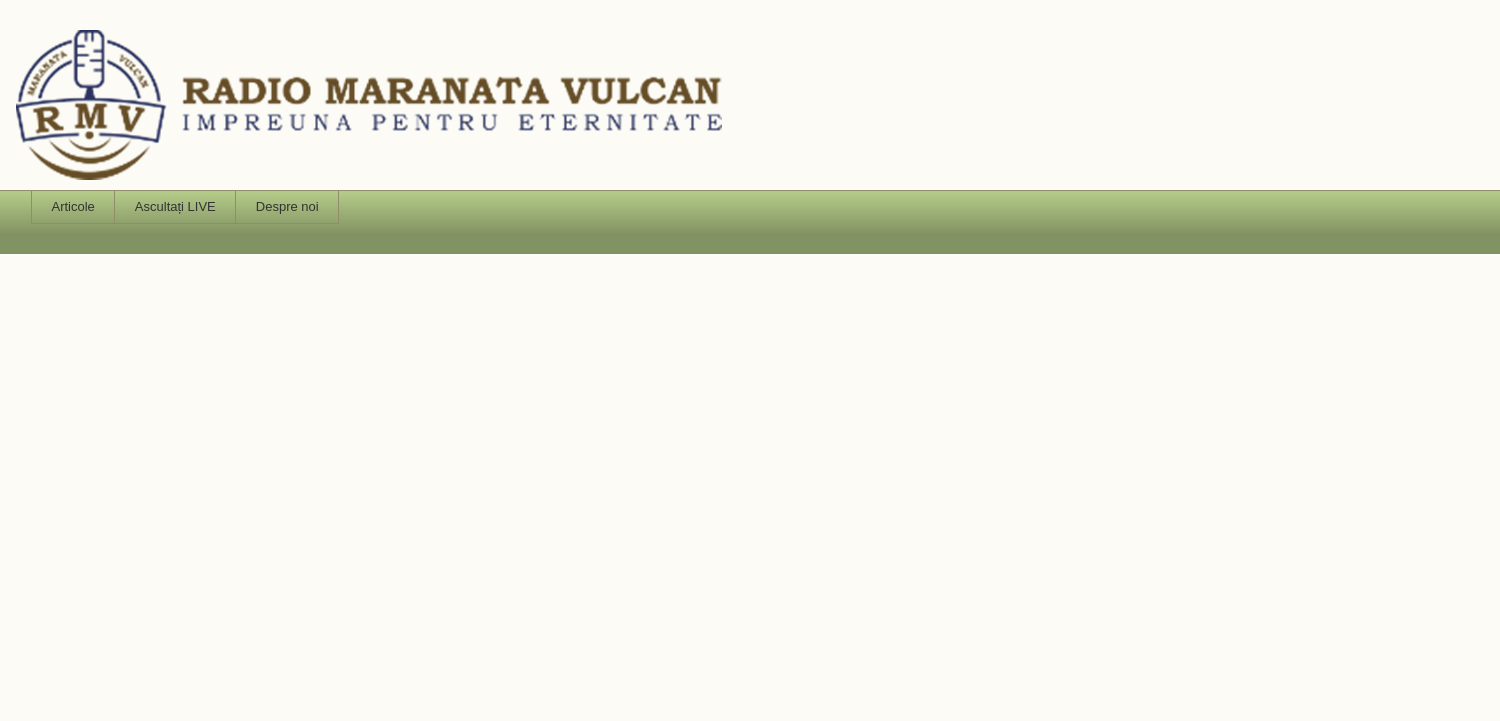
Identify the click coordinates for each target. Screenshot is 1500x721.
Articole (73, 206)
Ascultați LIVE (175, 206)
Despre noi (287, 206)
